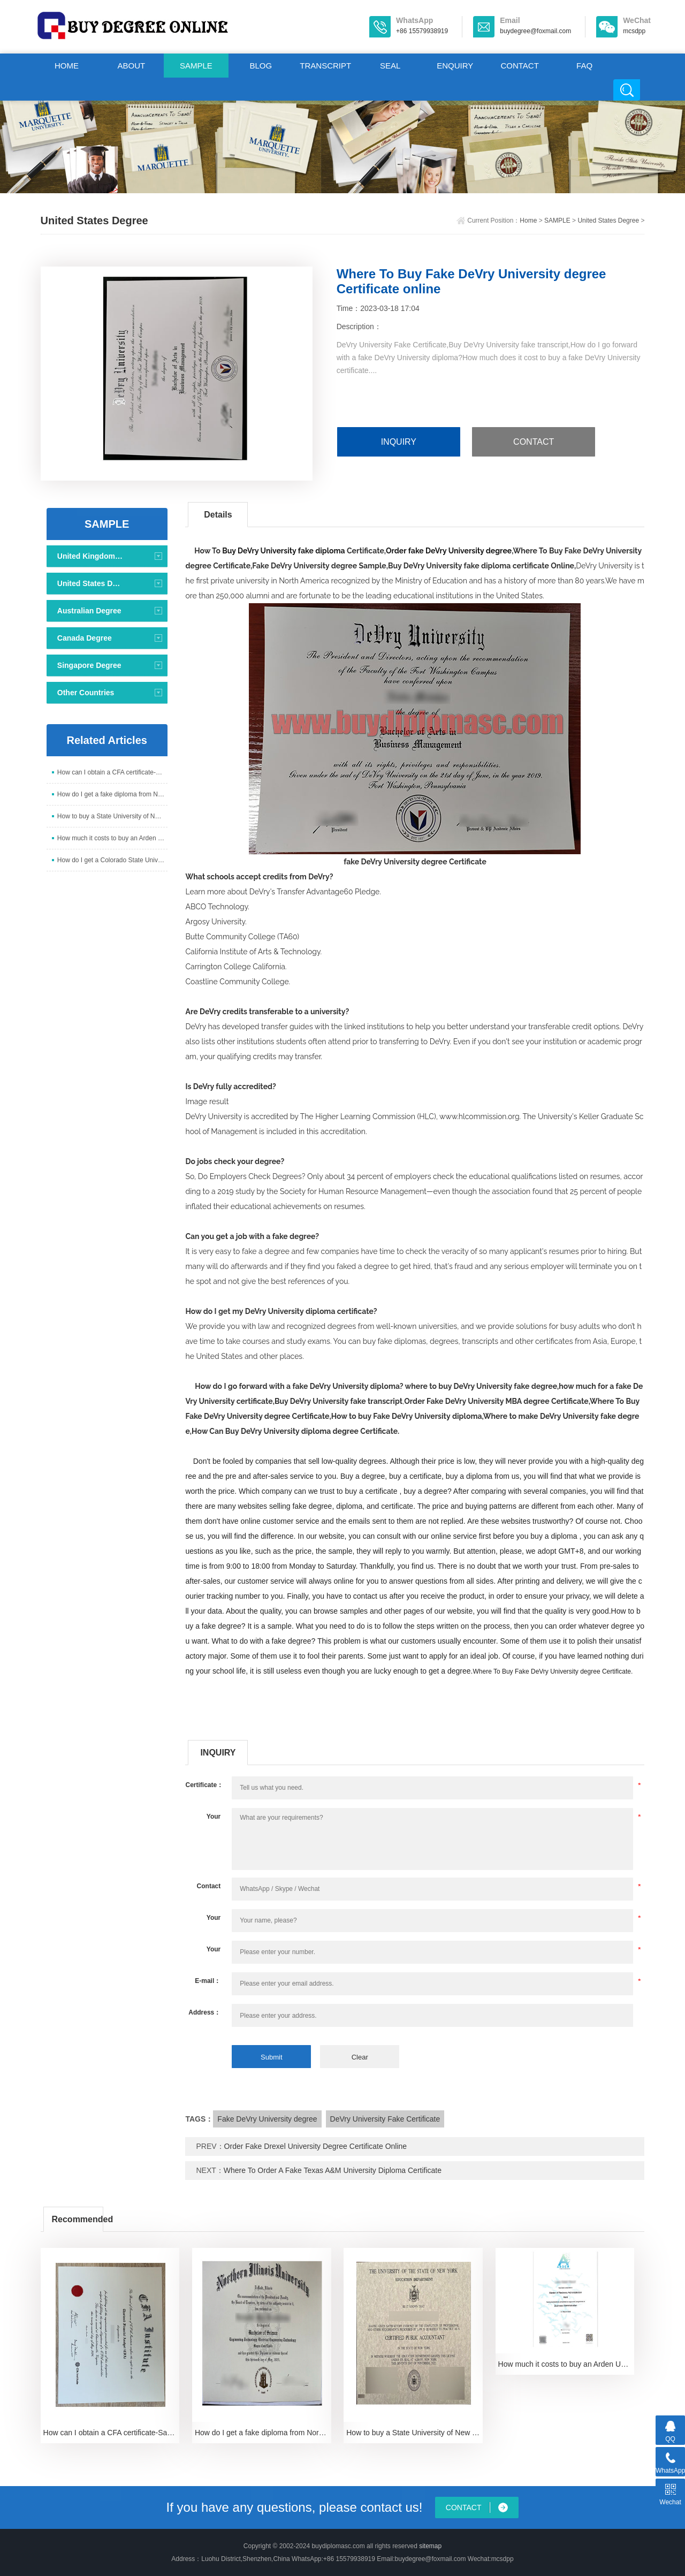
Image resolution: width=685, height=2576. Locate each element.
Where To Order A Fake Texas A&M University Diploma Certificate (333, 2170)
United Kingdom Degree (90, 556)
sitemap (430, 2546)
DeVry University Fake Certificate (385, 2119)
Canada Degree (84, 638)
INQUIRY (398, 441)
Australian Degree (89, 610)
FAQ (584, 65)
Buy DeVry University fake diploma (283, 550)
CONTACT (519, 65)
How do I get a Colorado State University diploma (112, 860)
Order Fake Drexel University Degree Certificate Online (315, 2146)
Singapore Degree (89, 665)
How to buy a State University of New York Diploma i (112, 816)
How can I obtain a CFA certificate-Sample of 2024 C (112, 772)
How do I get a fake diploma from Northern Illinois (112, 794)
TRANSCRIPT (325, 65)
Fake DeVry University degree (267, 2119)
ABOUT (132, 65)
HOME (67, 65)
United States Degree (608, 220)
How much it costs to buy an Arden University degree (112, 838)
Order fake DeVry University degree (449, 550)
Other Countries (86, 692)
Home (528, 220)
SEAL (390, 65)
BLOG (260, 65)
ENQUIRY (455, 65)
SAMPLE (196, 65)
